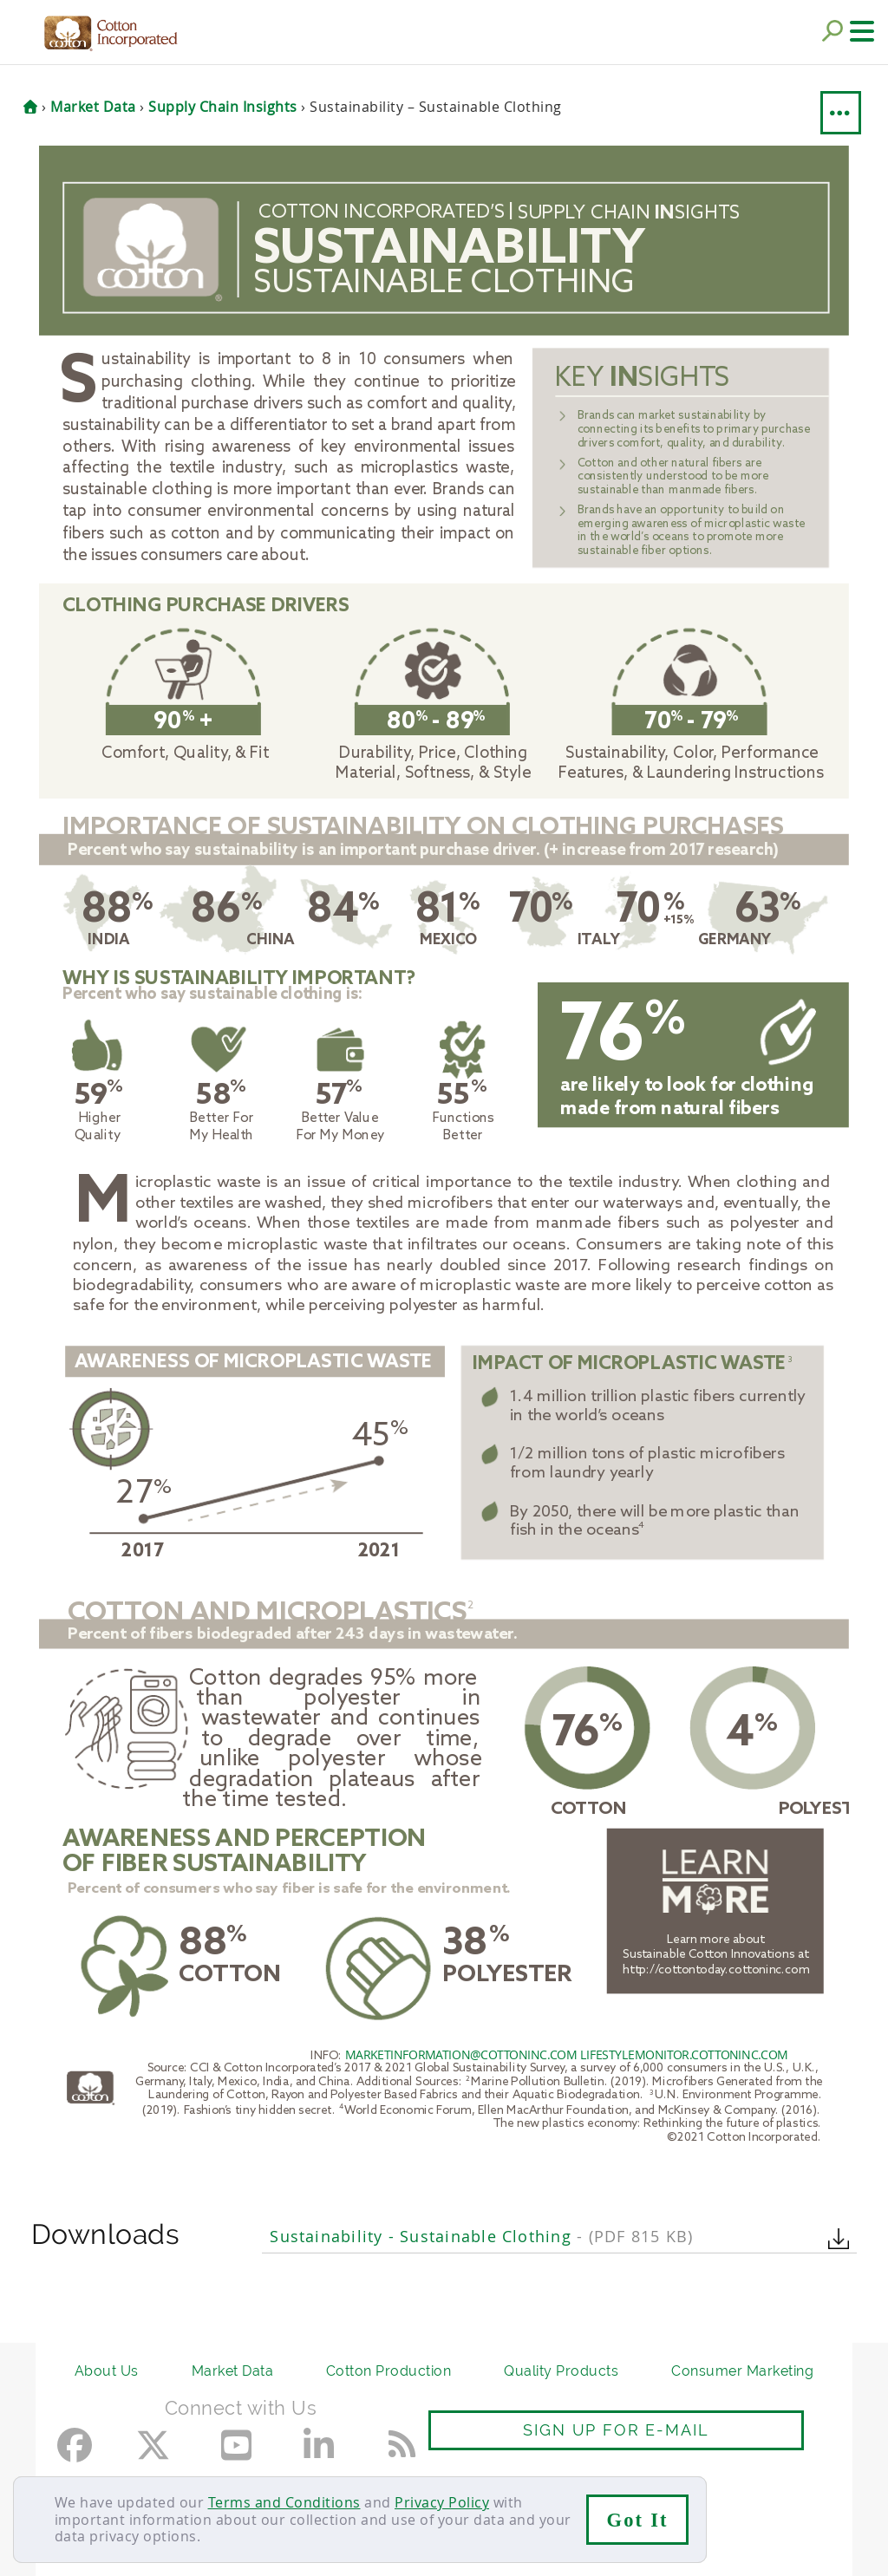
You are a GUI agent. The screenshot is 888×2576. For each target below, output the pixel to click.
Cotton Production (389, 2371)
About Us (107, 2371)
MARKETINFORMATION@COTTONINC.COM (461, 2054)
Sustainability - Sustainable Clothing (481, 2237)
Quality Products (561, 2371)
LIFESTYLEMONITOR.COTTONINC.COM (684, 2054)
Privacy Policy (442, 2502)
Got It (638, 2520)
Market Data (233, 2371)
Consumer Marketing (742, 2371)
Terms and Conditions (284, 2502)
